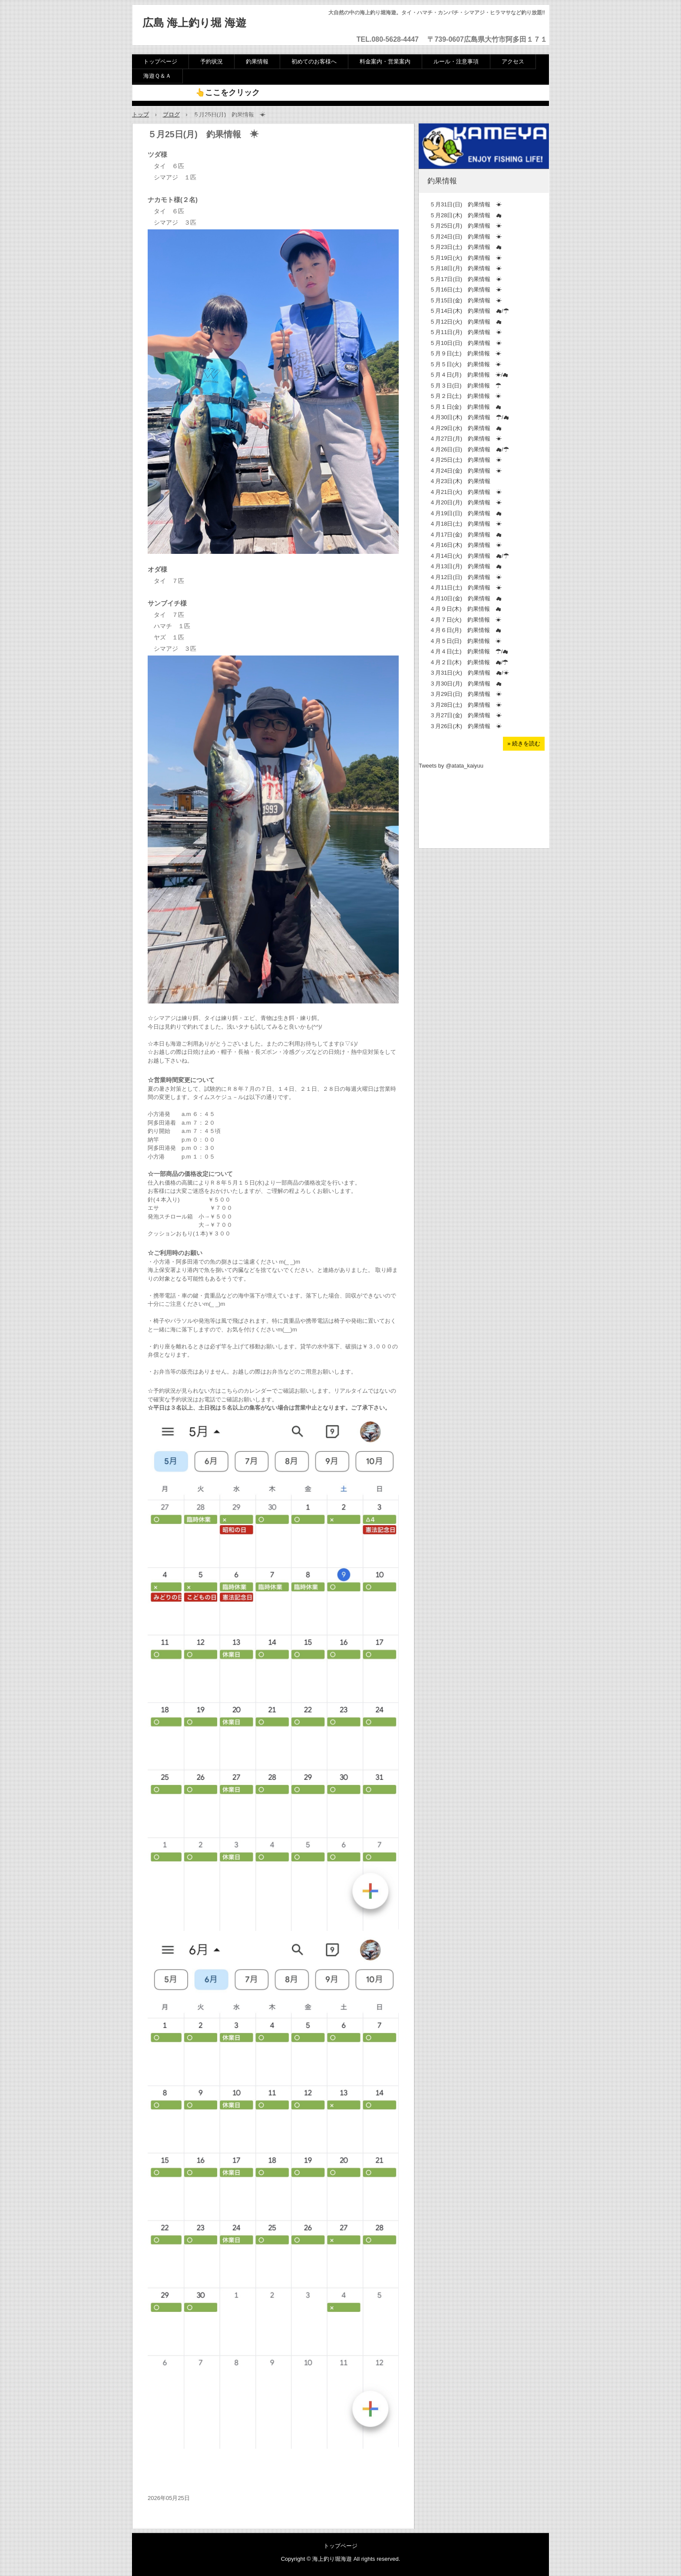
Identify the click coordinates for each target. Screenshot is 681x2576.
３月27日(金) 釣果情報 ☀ (466, 715)
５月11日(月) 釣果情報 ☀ (466, 332)
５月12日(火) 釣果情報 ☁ (466, 321)
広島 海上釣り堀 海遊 (194, 23)
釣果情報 (257, 61)
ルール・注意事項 (456, 61)
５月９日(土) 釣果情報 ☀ (465, 353)
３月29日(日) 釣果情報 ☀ (466, 694)
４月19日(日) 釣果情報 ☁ (466, 513)
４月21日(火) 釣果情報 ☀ (466, 492)
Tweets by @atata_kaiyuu (451, 765)
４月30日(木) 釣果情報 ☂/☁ (469, 417)
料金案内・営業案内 (385, 61)
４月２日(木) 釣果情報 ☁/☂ (469, 662)
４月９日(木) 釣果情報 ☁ (465, 609)
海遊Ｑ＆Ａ (157, 76)
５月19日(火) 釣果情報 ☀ (466, 258)
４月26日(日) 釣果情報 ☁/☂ (469, 449)
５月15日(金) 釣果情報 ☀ (466, 300)
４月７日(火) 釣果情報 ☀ (465, 619)
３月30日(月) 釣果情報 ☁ (466, 683)
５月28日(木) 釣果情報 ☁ (466, 215)
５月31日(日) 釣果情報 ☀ (466, 204)
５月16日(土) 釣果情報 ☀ (466, 289)
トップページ (160, 61)
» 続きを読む (523, 743)
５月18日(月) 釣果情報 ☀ (466, 268)
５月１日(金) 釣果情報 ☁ (465, 407)
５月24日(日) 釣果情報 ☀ (466, 236)
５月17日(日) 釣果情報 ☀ (466, 279)
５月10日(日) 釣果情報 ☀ (466, 343)
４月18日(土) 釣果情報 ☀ (466, 523)
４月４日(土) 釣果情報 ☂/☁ (469, 651)
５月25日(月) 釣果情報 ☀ (466, 225)
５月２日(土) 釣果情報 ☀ (465, 396)
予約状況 (211, 61)
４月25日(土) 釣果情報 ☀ (466, 460)
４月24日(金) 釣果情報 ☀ (466, 470)
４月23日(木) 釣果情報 (460, 481)
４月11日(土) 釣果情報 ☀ (466, 587)
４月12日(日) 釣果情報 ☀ (466, 577)
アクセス (513, 61)
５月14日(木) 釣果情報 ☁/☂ (469, 311)
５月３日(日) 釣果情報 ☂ (465, 385)
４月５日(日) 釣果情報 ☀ (465, 641)
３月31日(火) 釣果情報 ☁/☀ (469, 672)
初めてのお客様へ (314, 61)
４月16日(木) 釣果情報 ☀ (466, 545)
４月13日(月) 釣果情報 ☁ (466, 566)
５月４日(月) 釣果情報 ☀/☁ (469, 374)
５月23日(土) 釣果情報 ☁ (466, 247)
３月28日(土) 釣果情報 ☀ (466, 705)
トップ (140, 114)
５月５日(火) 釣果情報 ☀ (465, 364)
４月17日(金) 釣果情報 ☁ (466, 534)
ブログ (171, 114)
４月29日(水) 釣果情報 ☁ (466, 428)
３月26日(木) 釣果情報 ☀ (466, 726)
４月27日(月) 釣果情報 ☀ (466, 438)
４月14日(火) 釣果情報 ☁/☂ (469, 556)
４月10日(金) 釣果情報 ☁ (466, 598)
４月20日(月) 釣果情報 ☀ (466, 502)
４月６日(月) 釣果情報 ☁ (465, 630)
